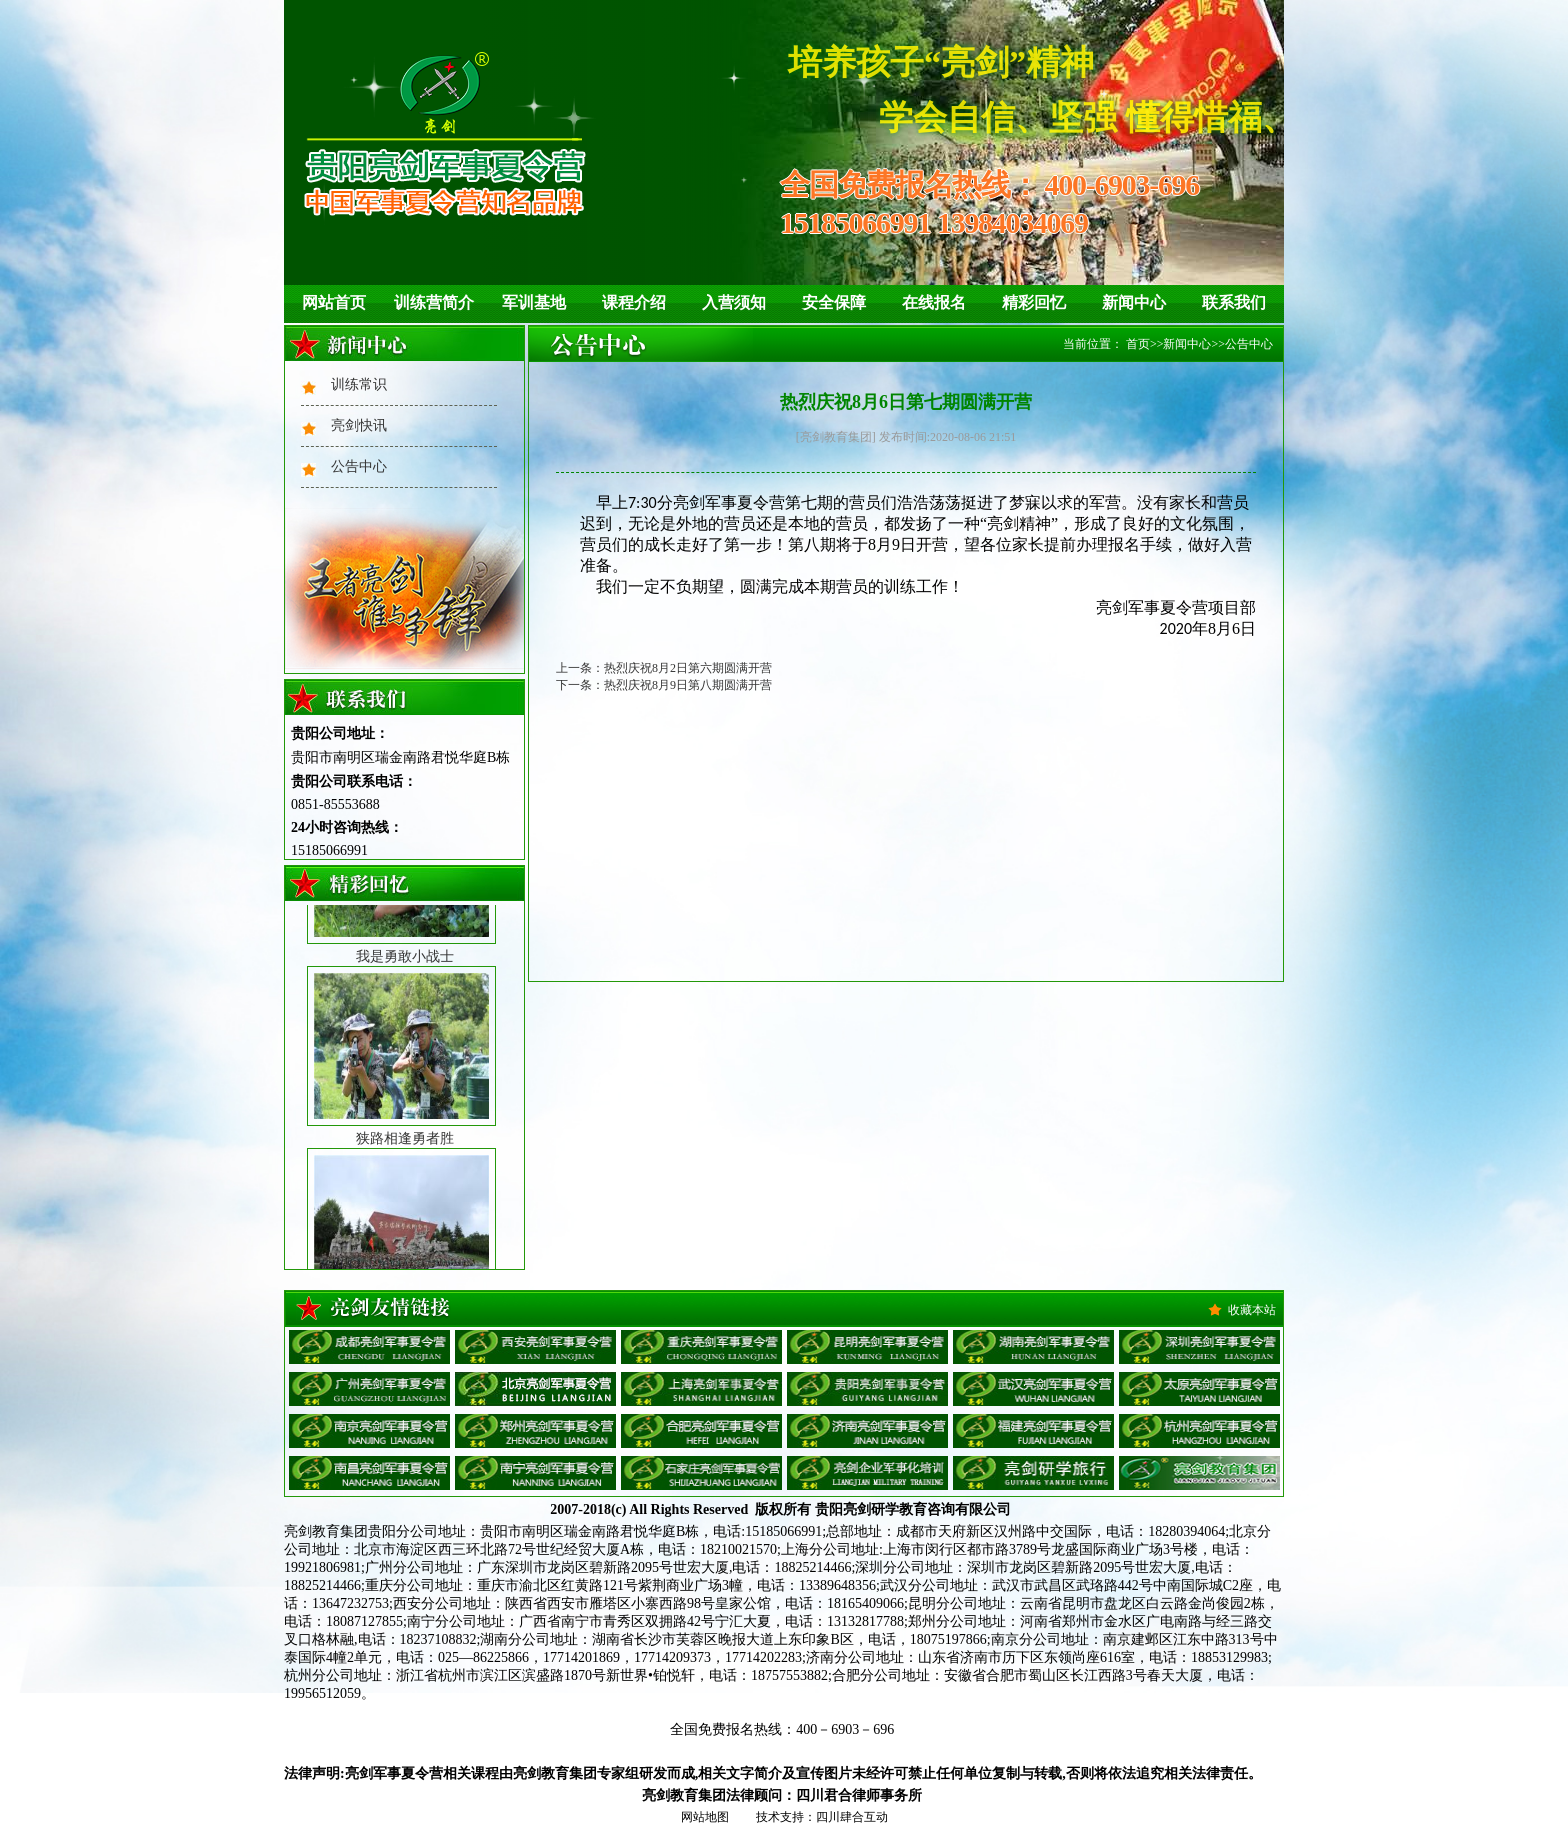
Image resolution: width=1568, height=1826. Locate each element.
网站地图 (705, 1817)
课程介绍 (634, 302)
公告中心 (359, 466)
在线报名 (934, 302)
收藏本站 (1252, 1310)
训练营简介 (434, 302)
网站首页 (334, 302)
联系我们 (1234, 302)
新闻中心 (1134, 302)
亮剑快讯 (359, 425)
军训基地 (534, 302)
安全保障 (834, 302)
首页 (1138, 344)
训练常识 (359, 384)
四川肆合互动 (852, 1817)
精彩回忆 (1034, 302)
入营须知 (734, 302)
